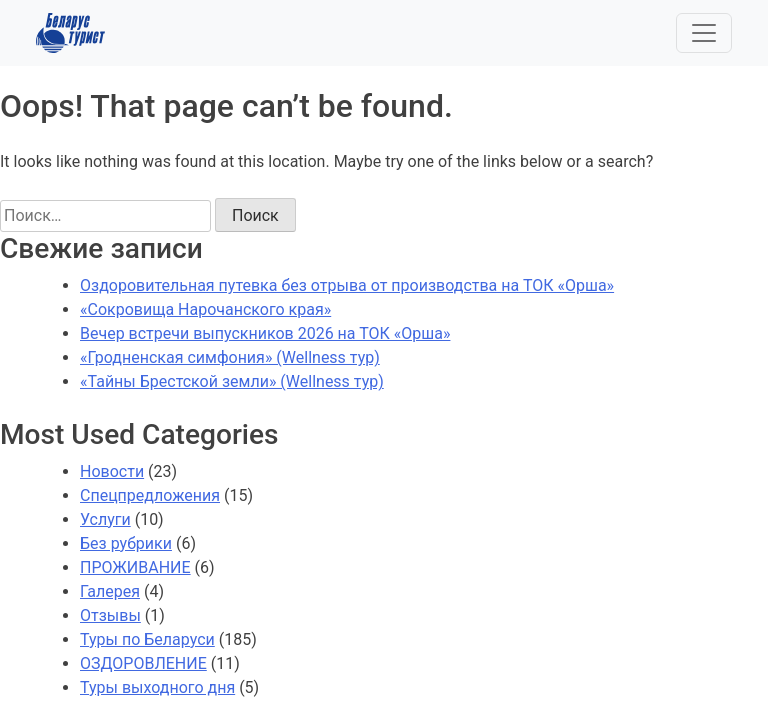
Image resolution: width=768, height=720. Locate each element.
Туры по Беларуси (147, 639)
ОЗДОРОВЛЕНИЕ (143, 663)
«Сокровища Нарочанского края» (205, 309)
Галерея (110, 591)
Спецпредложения (150, 495)
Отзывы (110, 615)
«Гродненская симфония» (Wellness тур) (230, 357)
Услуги (105, 519)
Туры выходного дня (157, 687)
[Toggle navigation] (704, 33)
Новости (112, 471)
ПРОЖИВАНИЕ (135, 567)
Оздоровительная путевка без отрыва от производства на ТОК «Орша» (347, 285)
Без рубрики (126, 543)
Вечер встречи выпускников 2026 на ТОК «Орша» (265, 333)
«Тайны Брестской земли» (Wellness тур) (232, 381)
